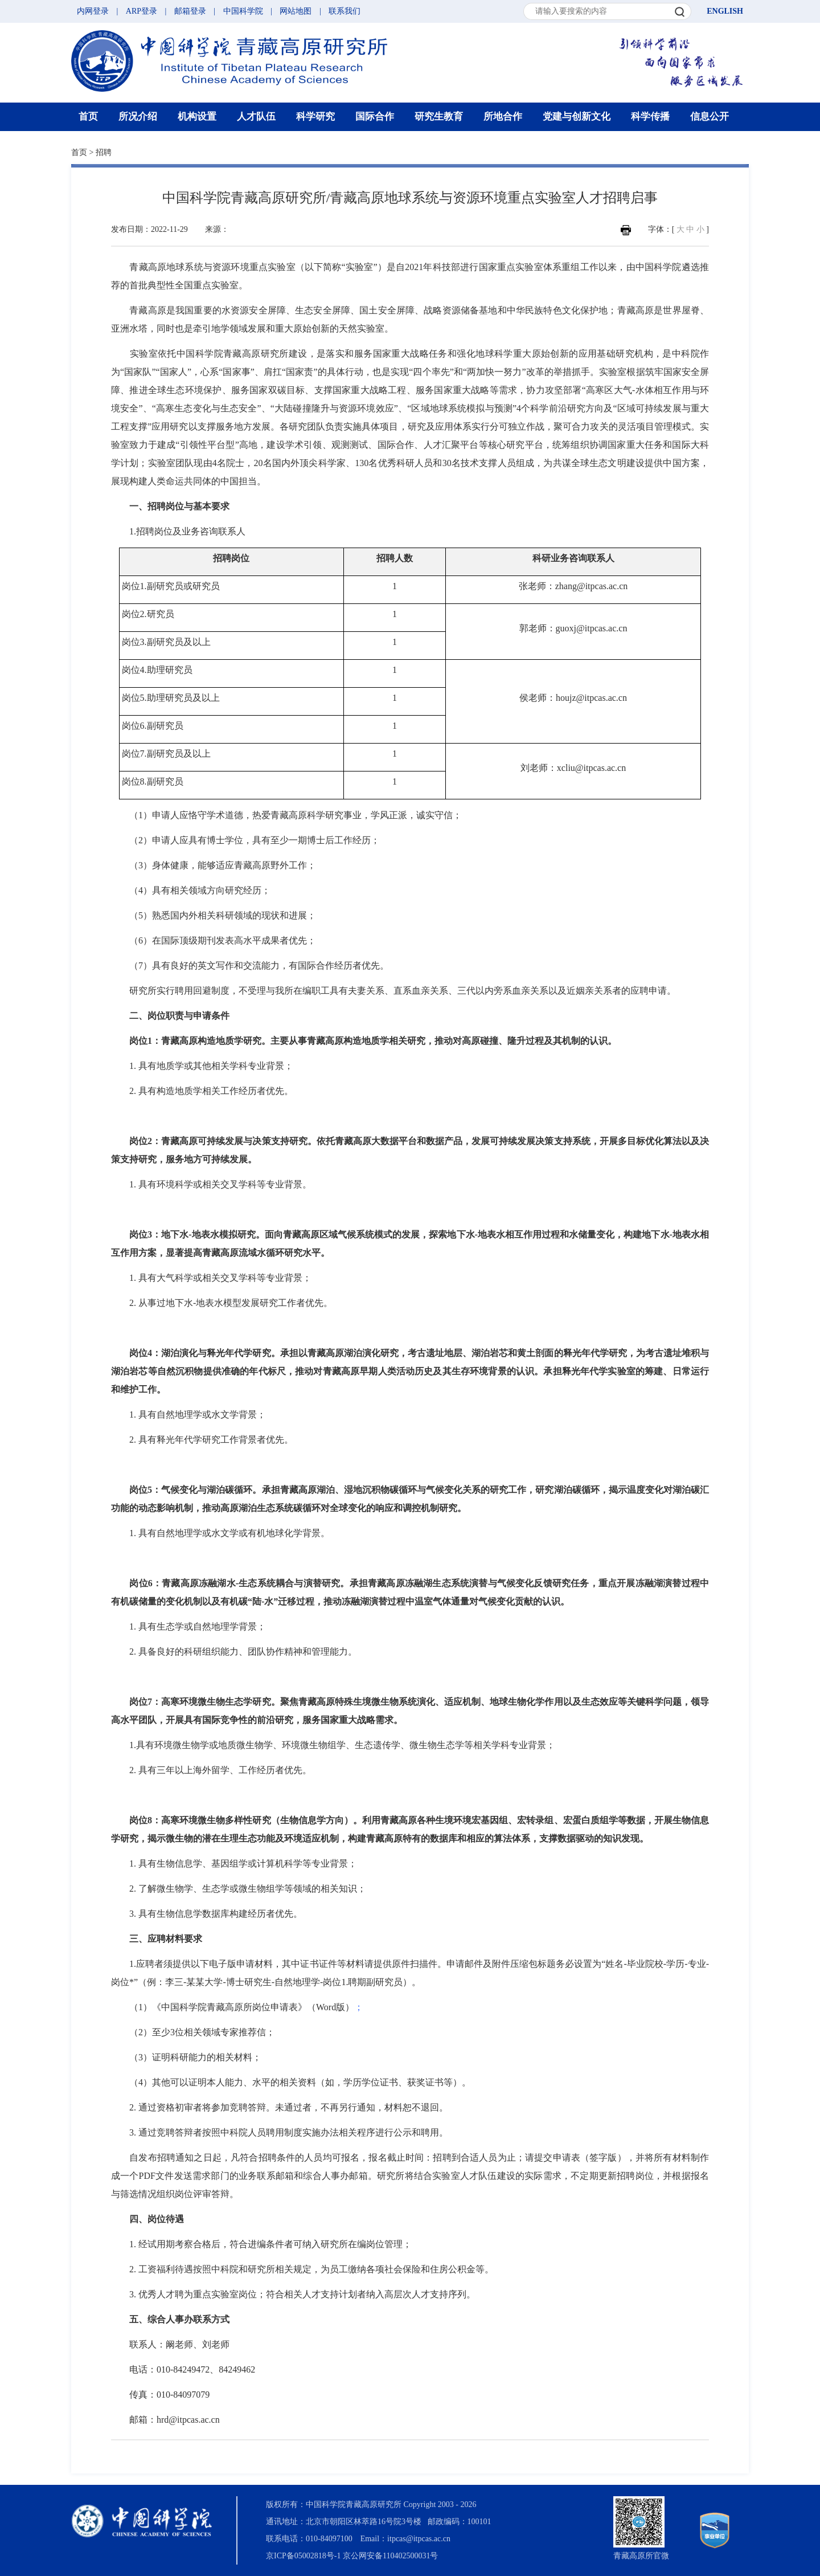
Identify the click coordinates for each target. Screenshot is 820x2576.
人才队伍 (256, 116)
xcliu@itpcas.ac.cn (591, 768)
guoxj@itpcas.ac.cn (592, 628)
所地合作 (502, 116)
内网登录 (93, 11)
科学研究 (315, 116)
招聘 (104, 152)
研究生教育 (439, 116)
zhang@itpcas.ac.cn (591, 586)
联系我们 (344, 11)
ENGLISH (725, 11)
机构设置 (197, 116)
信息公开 (709, 116)
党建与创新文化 (576, 116)
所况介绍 (137, 116)
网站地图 (295, 11)
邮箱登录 (190, 11)
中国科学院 (243, 11)
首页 (88, 116)
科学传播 (650, 116)
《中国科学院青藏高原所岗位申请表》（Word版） (253, 2007)
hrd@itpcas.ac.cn (188, 2419)
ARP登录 (141, 11)
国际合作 (374, 116)
